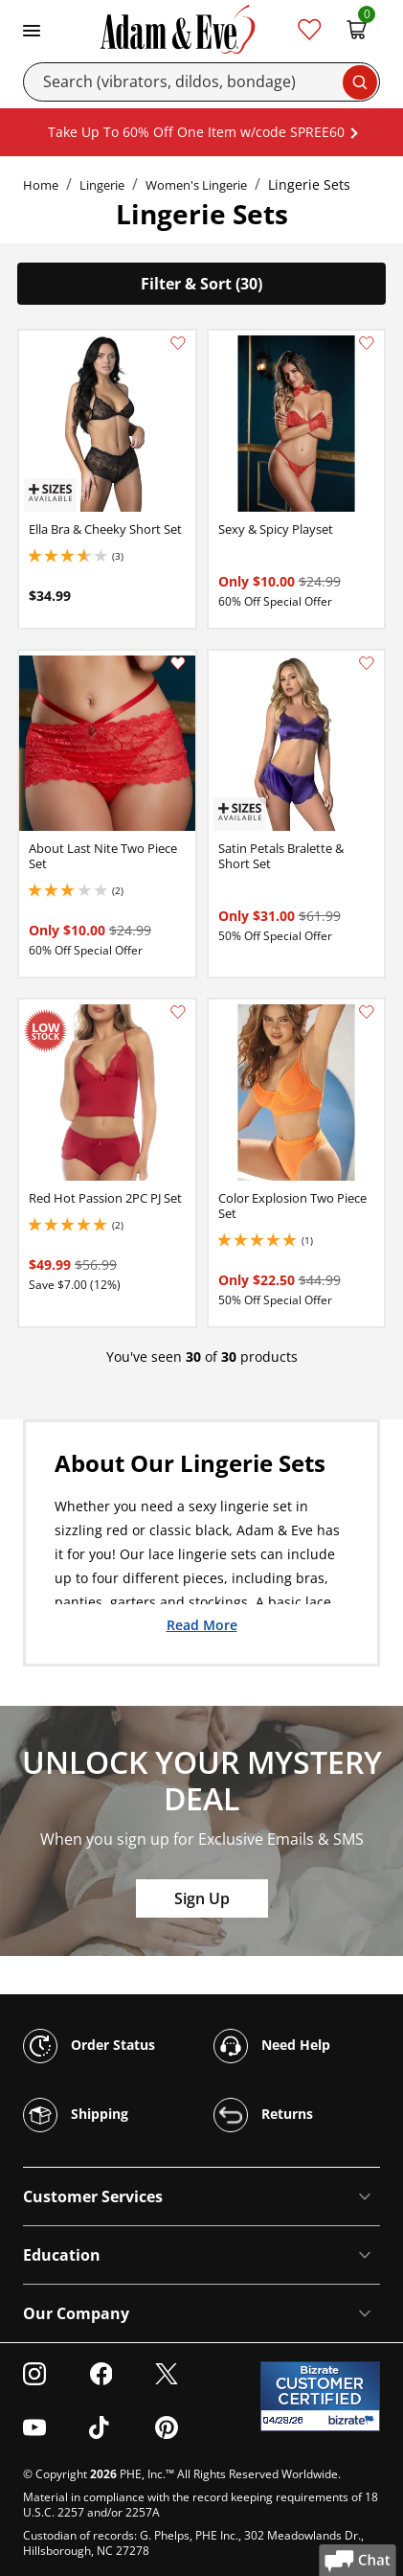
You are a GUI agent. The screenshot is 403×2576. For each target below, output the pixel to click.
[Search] (201, 82)
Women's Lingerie (196, 185)
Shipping (75, 2115)
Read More (202, 1624)
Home (40, 185)
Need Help (271, 2046)
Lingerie (101, 185)
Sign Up (202, 1898)
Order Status (89, 2046)
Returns (263, 2115)
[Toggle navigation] (31, 28)
